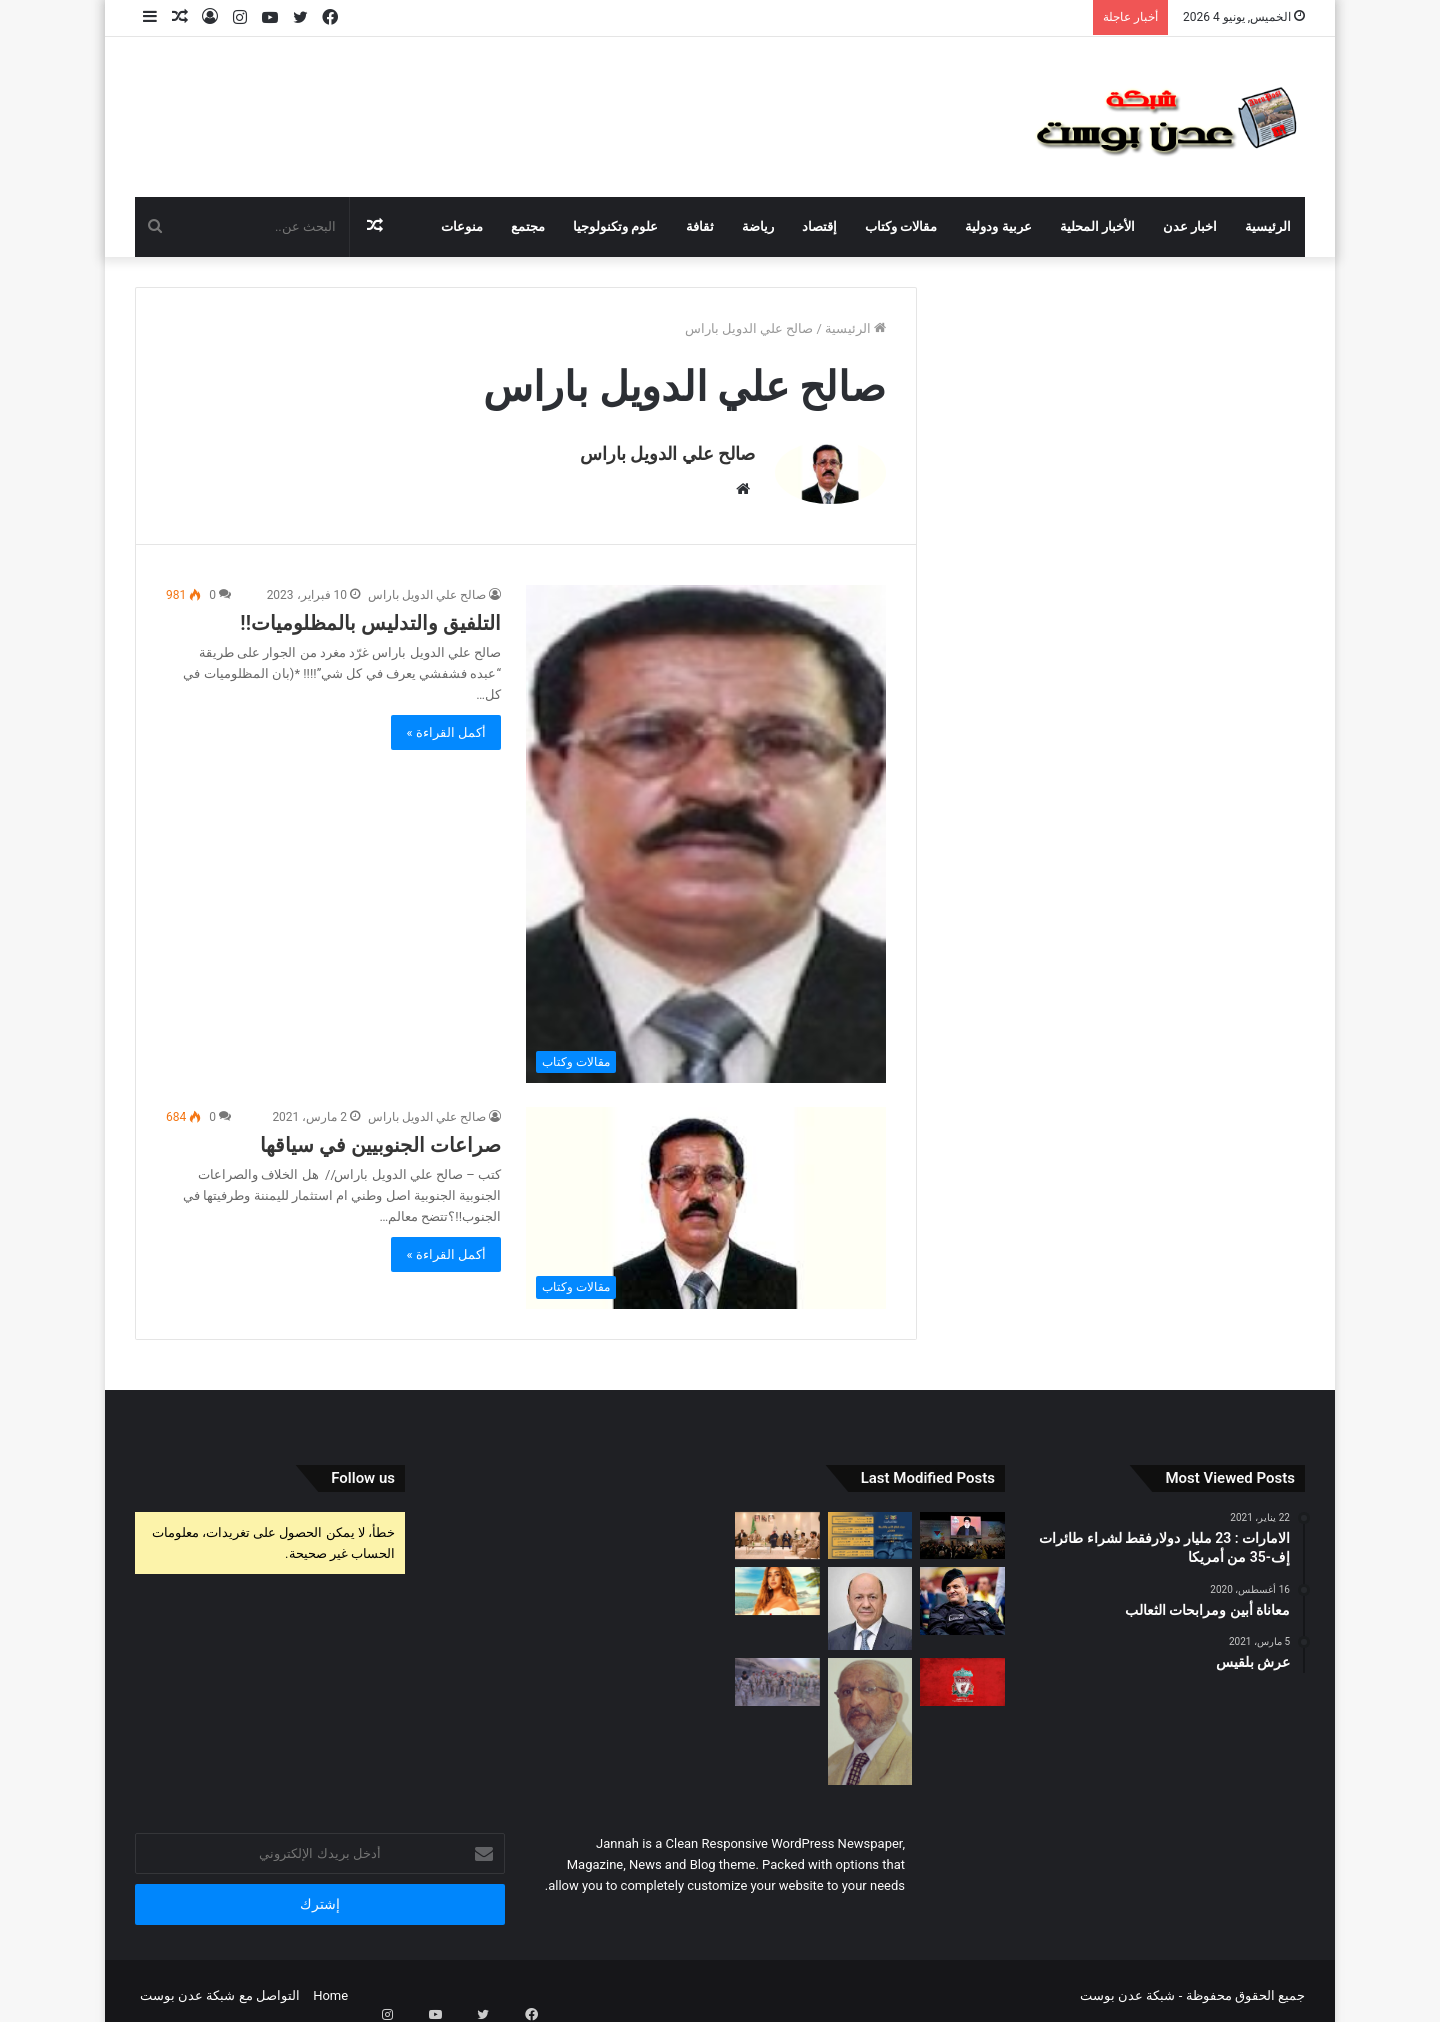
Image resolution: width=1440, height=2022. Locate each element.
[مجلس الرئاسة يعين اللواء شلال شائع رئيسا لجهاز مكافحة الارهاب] (962, 1590)
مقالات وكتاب (901, 226)
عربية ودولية (998, 226)
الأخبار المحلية (1097, 226)
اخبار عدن (1190, 226)
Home (330, 1985)
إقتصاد (819, 226)
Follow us (363, 1468)
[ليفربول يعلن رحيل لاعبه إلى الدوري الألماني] (962, 1672)
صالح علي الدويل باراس (667, 453)
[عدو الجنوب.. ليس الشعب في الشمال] (870, 1711)
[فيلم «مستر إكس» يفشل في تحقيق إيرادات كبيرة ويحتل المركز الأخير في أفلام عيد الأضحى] (777, 1581)
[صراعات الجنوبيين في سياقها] (706, 1198)
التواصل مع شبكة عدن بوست (220, 1985)
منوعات (462, 226)
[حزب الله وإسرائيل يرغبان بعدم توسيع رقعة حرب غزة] (962, 1525)
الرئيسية (1268, 226)
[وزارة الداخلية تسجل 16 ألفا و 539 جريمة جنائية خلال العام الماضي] (870, 1526)
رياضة (758, 226)
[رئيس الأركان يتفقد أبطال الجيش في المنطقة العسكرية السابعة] (777, 1672)
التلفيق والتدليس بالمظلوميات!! (370, 613)
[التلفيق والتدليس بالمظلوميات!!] (706, 824)
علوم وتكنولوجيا (615, 226)
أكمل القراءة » (446, 722)
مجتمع (528, 226)
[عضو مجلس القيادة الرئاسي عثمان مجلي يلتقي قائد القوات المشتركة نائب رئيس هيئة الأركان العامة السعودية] (777, 1526)
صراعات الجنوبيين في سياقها (380, 1135)
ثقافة (700, 226)
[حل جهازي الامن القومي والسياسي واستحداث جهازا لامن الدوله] (870, 1598)
